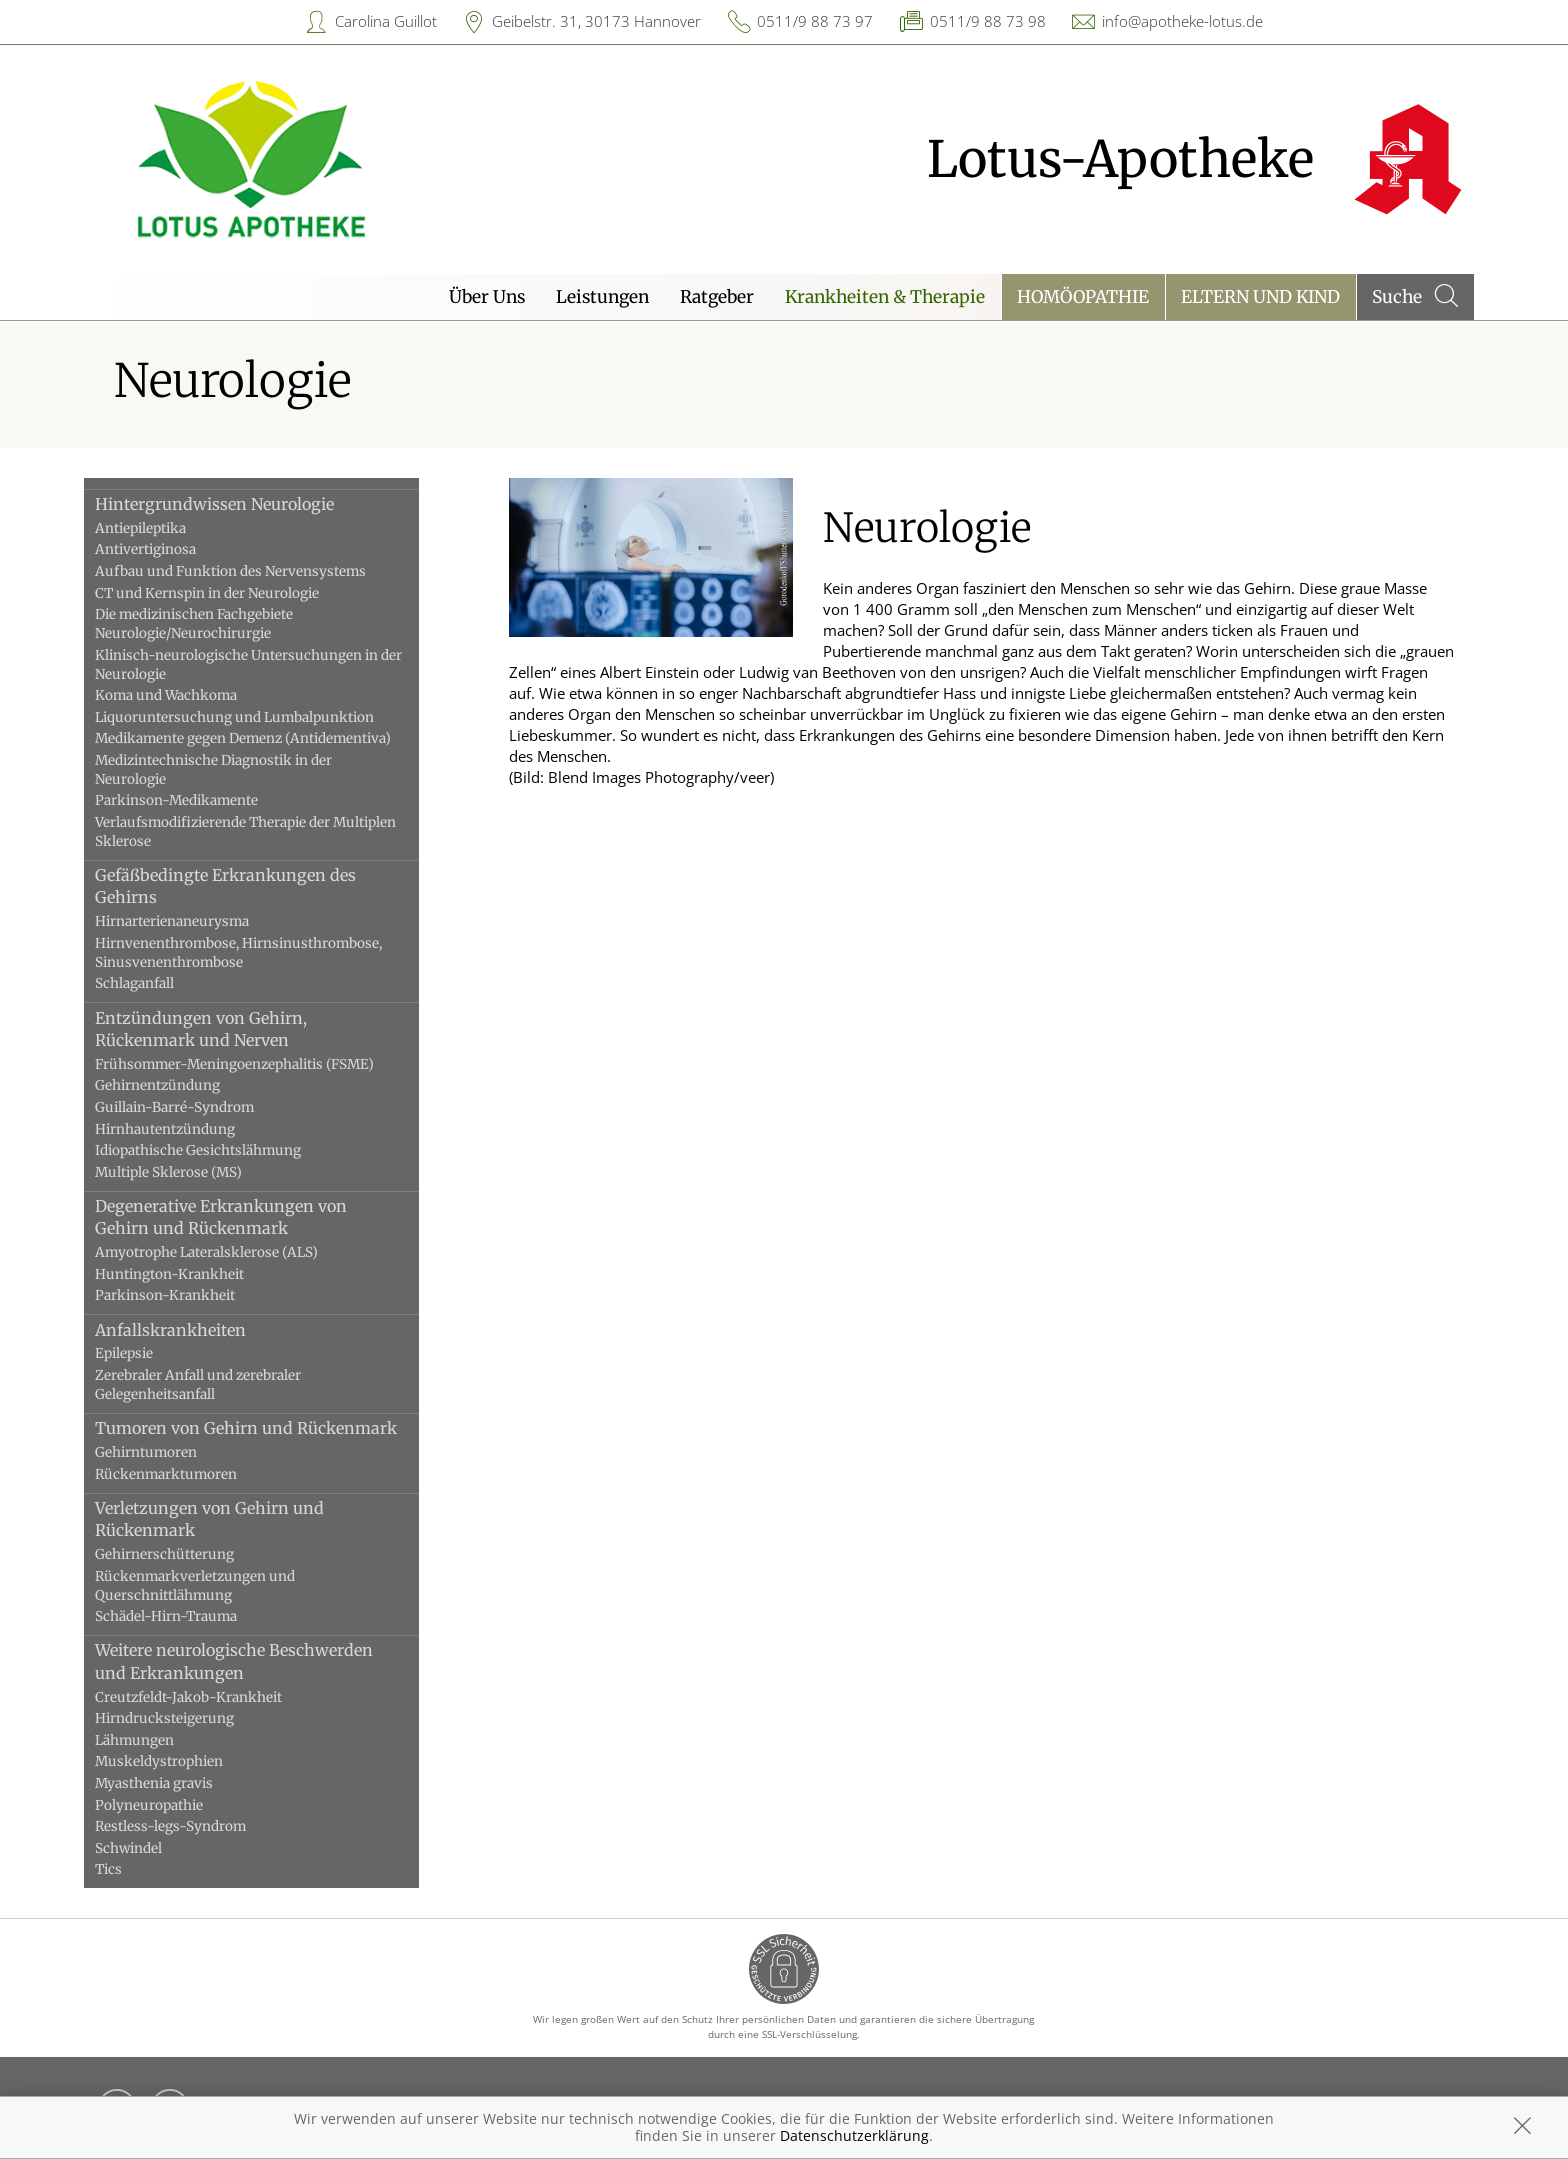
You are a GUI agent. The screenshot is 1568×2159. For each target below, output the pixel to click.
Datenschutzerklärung (854, 2135)
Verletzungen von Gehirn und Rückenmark (232, 1519)
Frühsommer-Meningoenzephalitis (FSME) (257, 1064)
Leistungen (602, 297)
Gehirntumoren (169, 1452)
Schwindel (151, 1848)
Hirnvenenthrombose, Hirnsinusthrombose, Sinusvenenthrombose (261, 953)
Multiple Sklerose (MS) (191, 1172)
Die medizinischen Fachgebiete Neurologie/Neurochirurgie (217, 624)
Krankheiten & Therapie (885, 297)
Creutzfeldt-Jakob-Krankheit (211, 1697)
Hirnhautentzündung (188, 1129)
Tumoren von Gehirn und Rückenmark (269, 1428)
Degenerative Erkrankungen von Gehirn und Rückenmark (244, 1217)
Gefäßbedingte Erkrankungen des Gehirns (248, 886)
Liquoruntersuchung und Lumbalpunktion (257, 717)
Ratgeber (717, 297)
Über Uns (487, 297)
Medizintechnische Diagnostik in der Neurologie (236, 770)
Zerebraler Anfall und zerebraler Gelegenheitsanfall (221, 1385)
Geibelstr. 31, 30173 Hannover (596, 21)
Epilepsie (147, 1353)
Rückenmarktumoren (189, 1474)
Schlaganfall (157, 983)
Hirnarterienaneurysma (195, 921)
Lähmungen (157, 1740)
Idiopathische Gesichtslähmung (221, 1150)
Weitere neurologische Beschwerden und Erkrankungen (257, 1661)
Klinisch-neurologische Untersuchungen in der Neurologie (271, 665)
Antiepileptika (163, 528)
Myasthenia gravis (177, 1783)
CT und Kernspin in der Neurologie (230, 593)
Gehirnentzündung (180, 1085)
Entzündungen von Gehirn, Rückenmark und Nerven (224, 1029)
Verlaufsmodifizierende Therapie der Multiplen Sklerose (268, 832)
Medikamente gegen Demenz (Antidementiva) (266, 738)
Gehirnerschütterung (187, 1554)
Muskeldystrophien (182, 1761)
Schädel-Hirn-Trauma (189, 1616)
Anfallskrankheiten (193, 1330)
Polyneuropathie (172, 1805)
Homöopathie (1083, 297)
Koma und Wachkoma (189, 695)
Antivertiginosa (168, 549)
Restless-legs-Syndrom (193, 1826)
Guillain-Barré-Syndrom (197, 1107)
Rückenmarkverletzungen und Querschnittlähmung (218, 1586)
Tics (131, 1869)
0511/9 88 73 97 (815, 21)
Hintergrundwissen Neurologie (237, 504)
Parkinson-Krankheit (188, 1295)
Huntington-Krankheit (192, 1274)
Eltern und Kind (1260, 297)
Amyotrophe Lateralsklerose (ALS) (229, 1252)
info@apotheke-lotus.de (1182, 21)
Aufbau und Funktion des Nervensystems (253, 571)
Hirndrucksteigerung (187, 1718)
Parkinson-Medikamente (199, 800)
